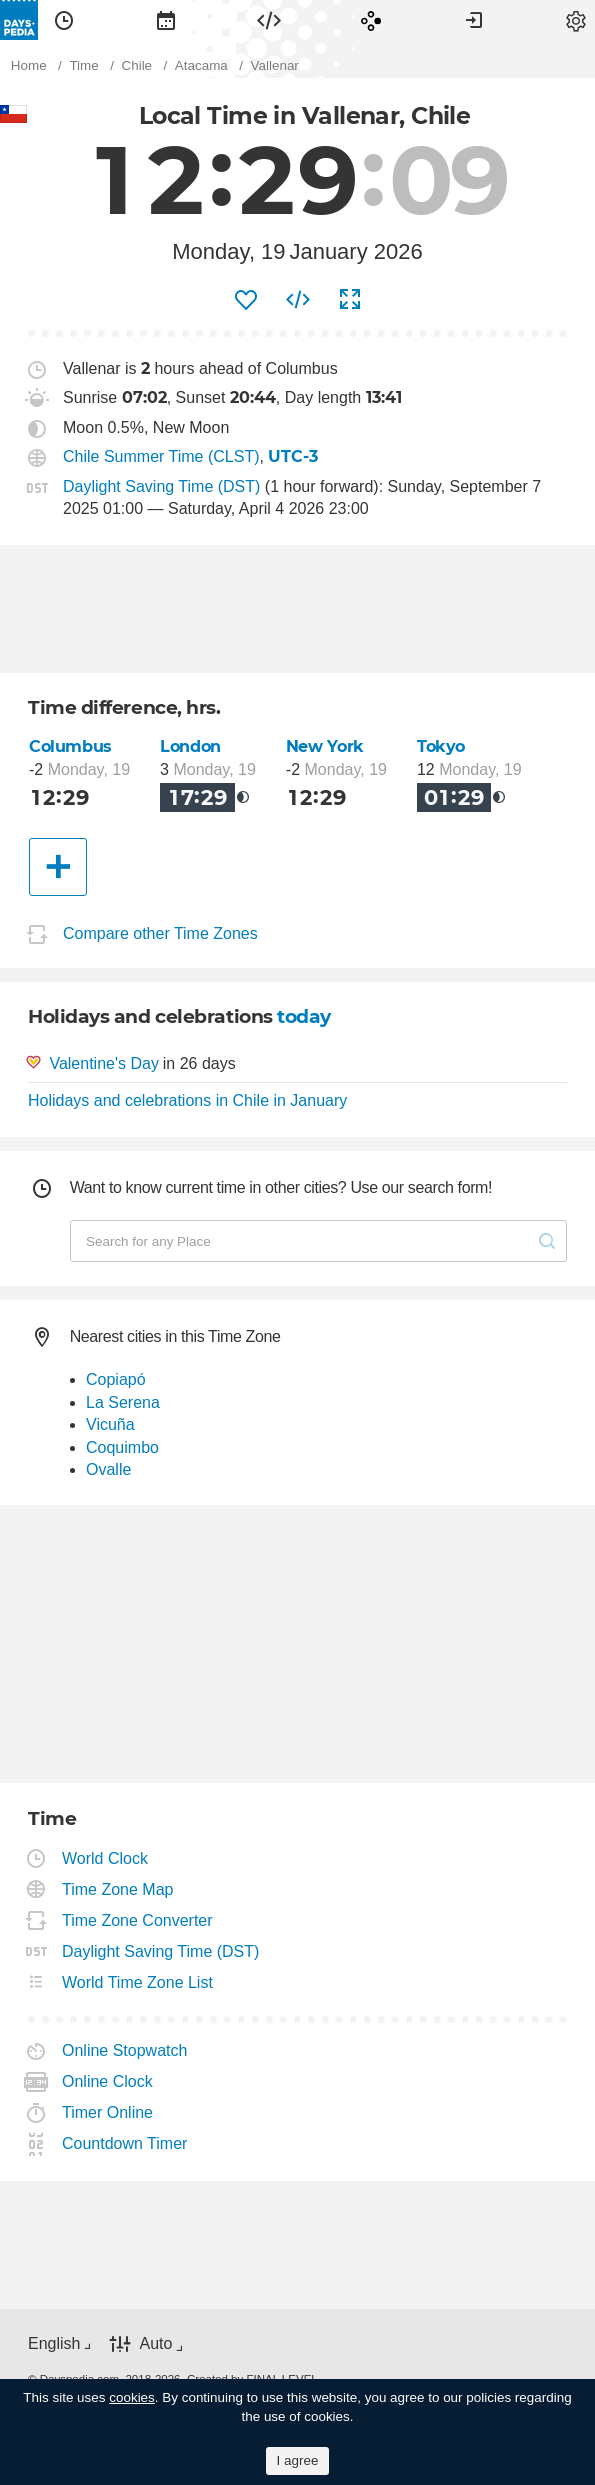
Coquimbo (122, 1447)
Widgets (269, 20)
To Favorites (246, 300)
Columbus (70, 746)
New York (325, 746)
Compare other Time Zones (160, 933)
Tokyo (441, 746)
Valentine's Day (103, 1063)
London (190, 746)
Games (371, 20)
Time (64, 20)
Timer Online (108, 2112)
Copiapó (116, 1379)
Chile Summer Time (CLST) (161, 456)
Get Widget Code (298, 300)
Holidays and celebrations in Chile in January (187, 1100)
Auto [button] (155, 2344)
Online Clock (108, 2081)
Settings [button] (576, 20)
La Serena (123, 1402)
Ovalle (108, 1469)
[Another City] (58, 867)
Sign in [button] (474, 20)
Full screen (350, 300)
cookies (132, 2397)
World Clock (105, 1858)
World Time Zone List (138, 1982)
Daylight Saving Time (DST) (161, 486)
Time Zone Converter (138, 1920)
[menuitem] (64, 20)
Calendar (166, 20)
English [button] (54, 2343)
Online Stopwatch (125, 2050)
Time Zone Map (118, 1889)
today (304, 1016)
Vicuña (110, 1424)
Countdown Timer (125, 2143)
